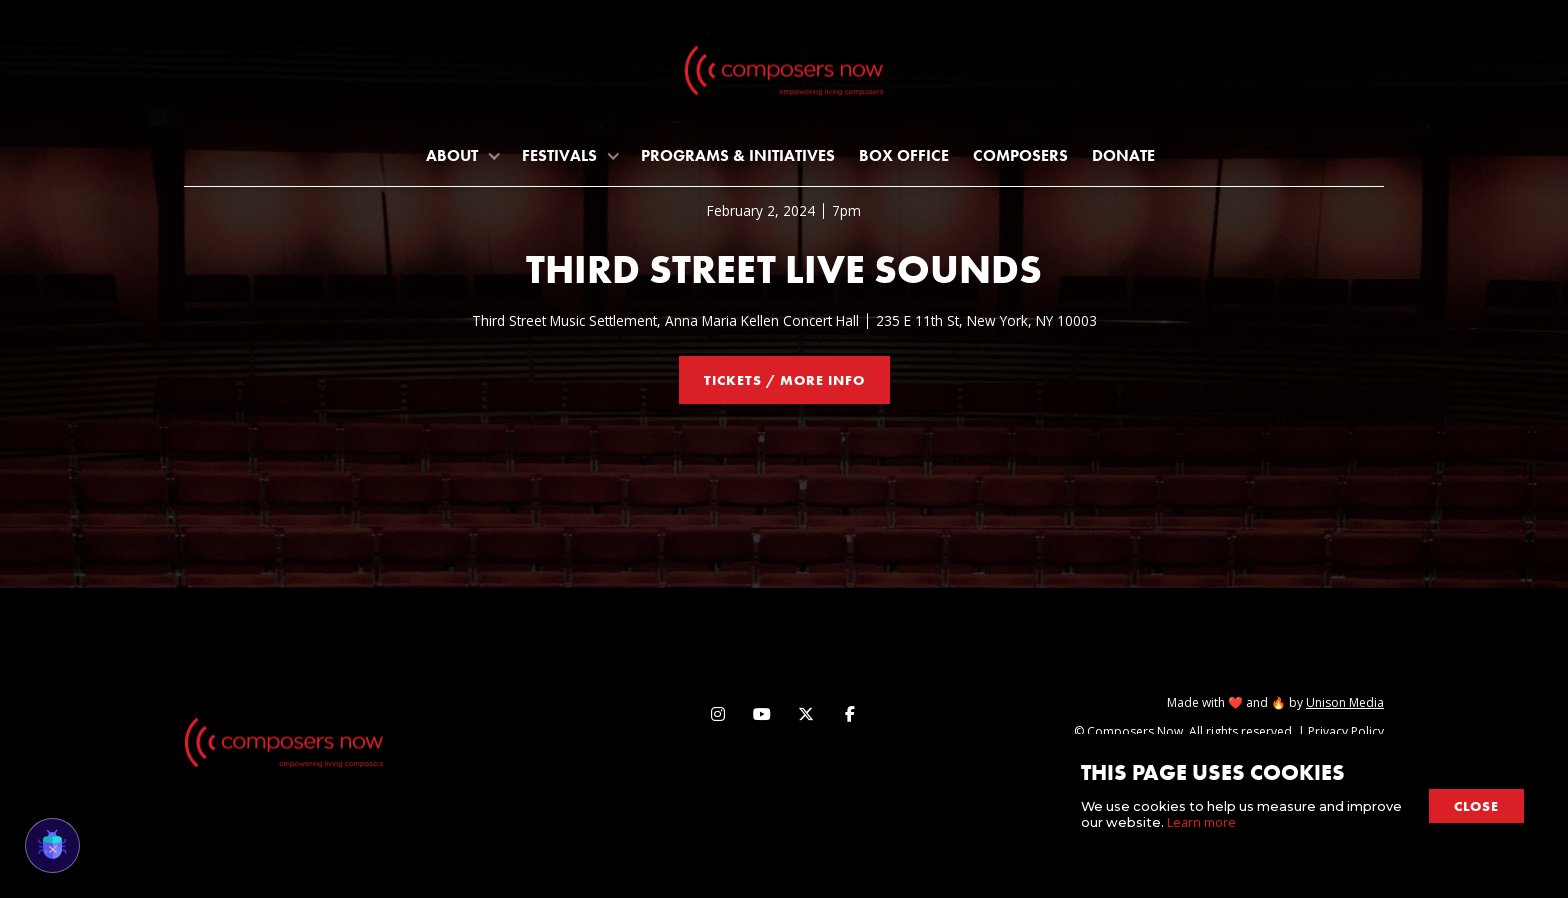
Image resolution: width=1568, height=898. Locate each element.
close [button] (1476, 806)
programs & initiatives (738, 155)
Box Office (904, 155)
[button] (462, 155)
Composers (1020, 155)
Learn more (1201, 822)
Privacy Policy (1346, 731)
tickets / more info (784, 380)
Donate (1123, 155)
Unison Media (1345, 702)
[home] (784, 75)
